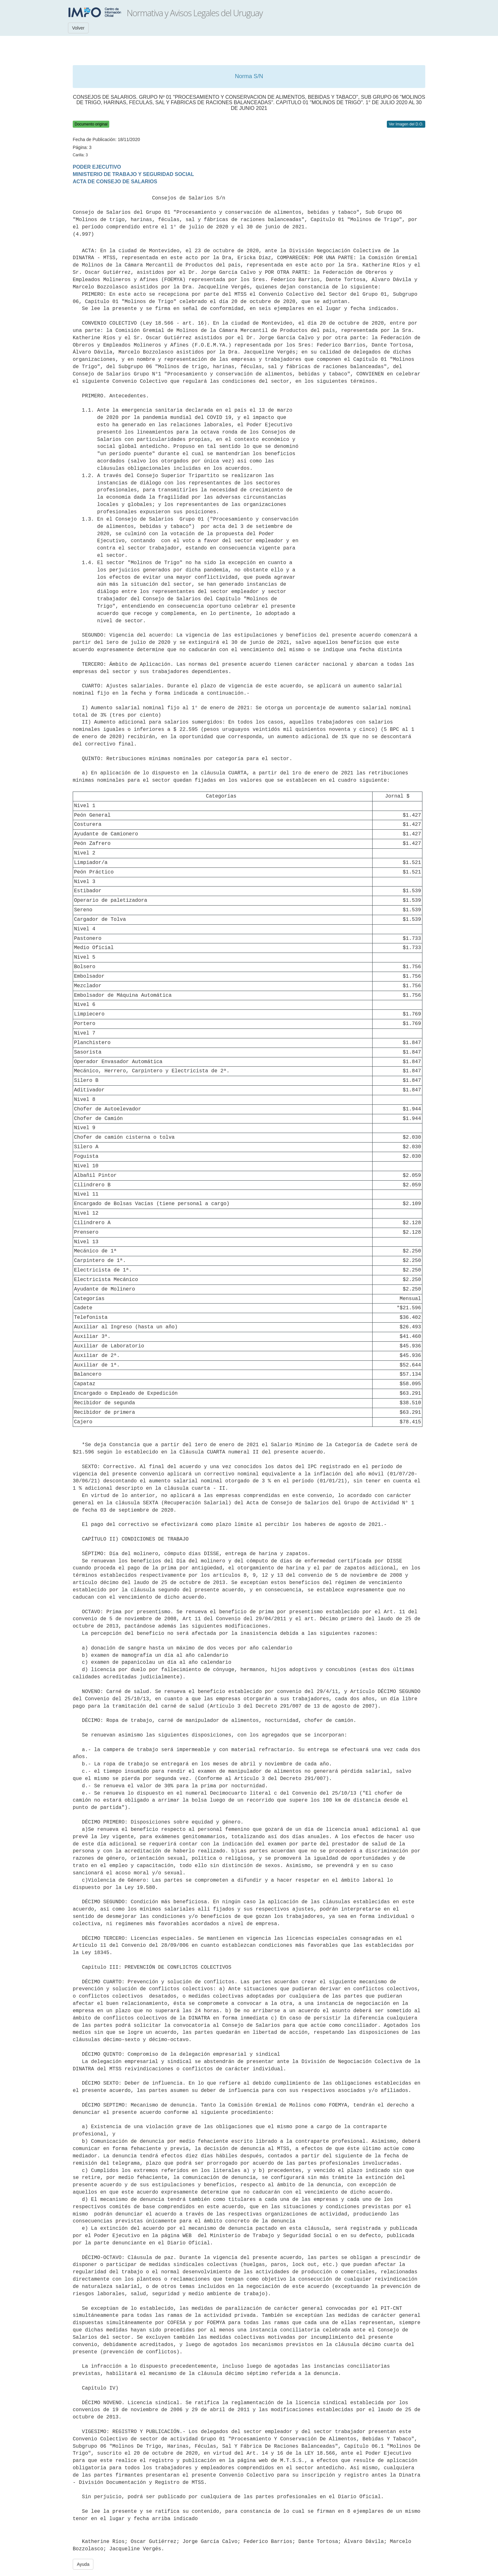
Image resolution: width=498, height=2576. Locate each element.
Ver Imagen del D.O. (406, 124)
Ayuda (83, 2564)
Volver (78, 27)
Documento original (91, 124)
